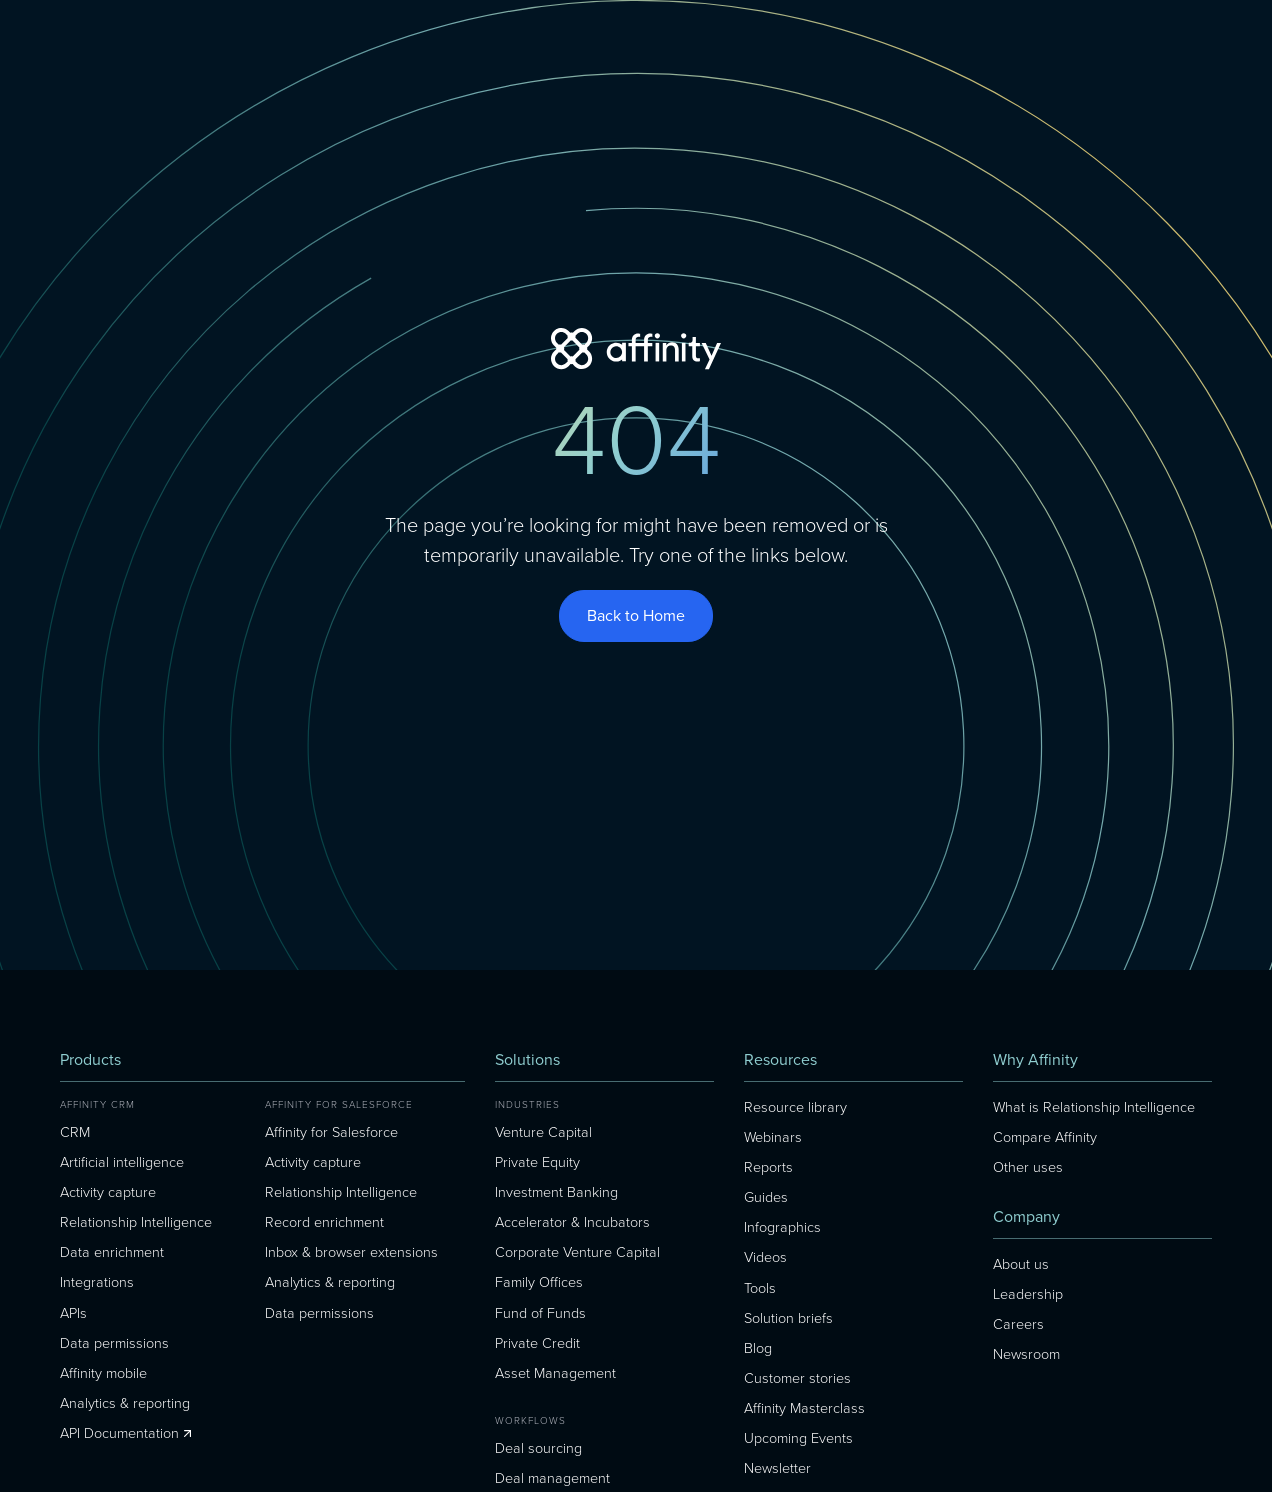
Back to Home (636, 615)
